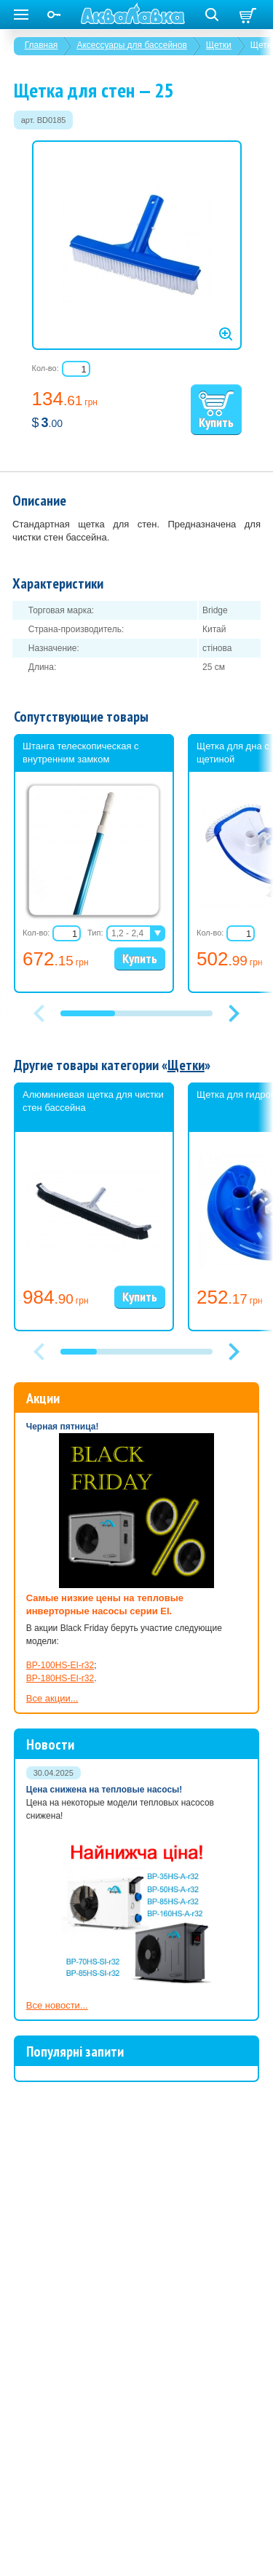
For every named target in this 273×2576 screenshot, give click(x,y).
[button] (234, 1013)
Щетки (219, 45)
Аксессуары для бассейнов (131, 45)
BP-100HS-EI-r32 (60, 1665)
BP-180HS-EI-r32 (60, 1678)
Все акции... (52, 1698)
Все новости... (57, 2005)
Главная (41, 45)
